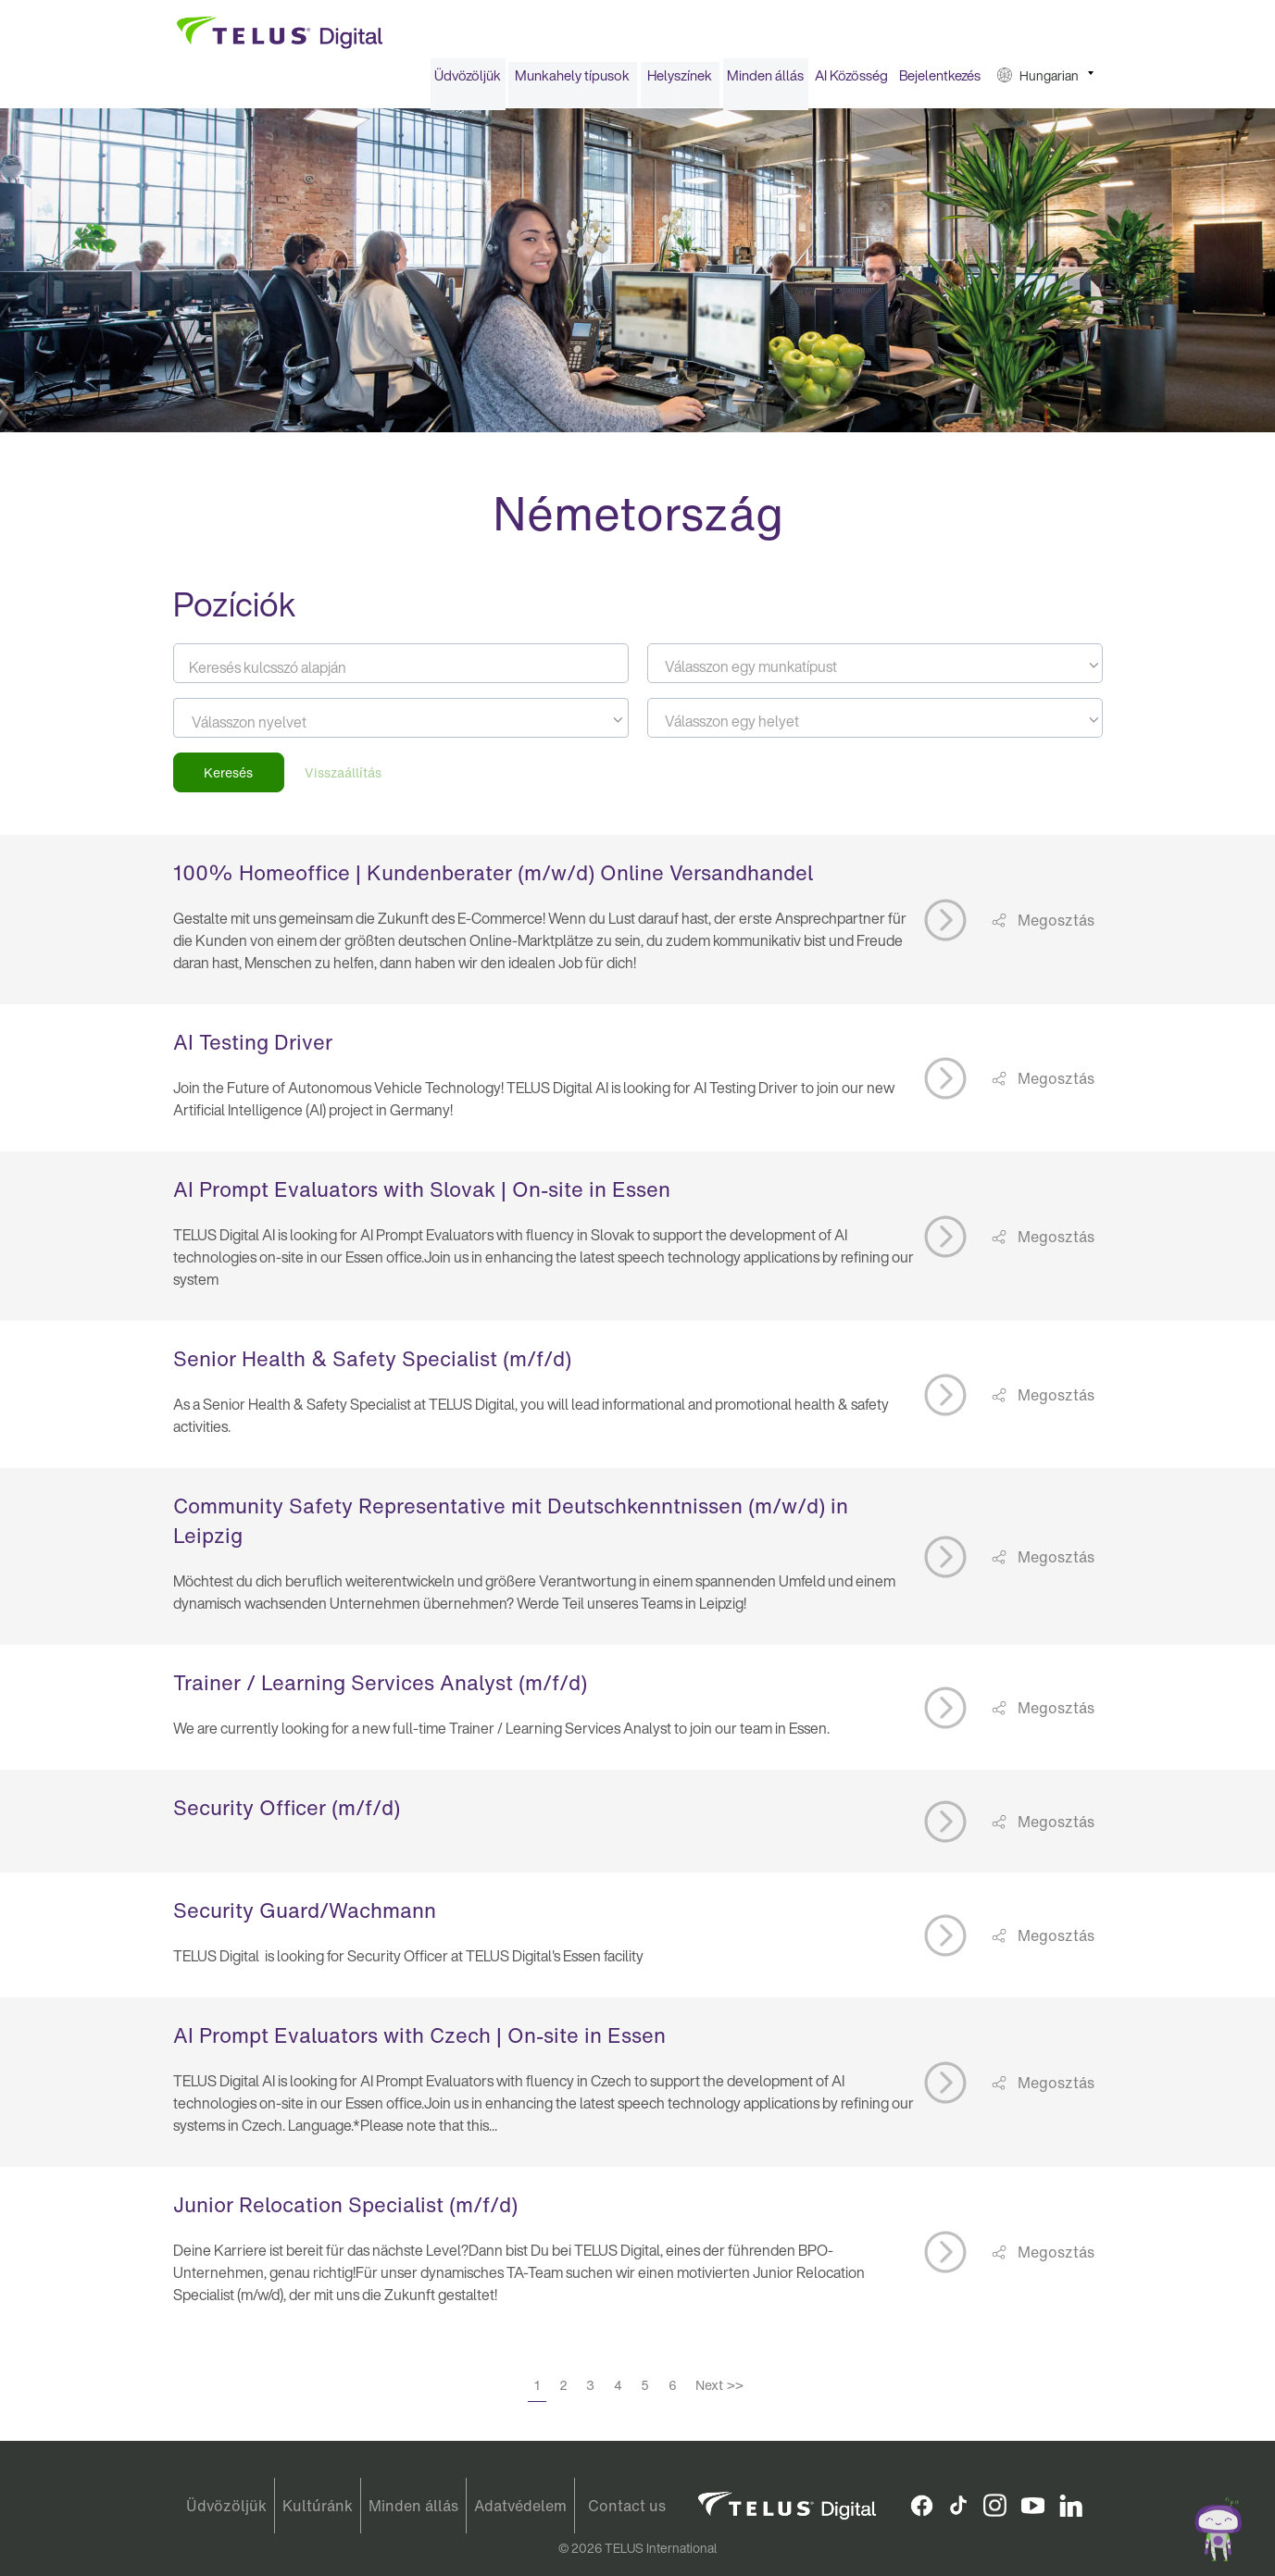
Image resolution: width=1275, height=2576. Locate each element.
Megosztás (1054, 926)
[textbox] (875, 673)
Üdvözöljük (467, 81)
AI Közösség (851, 81)
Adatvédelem (520, 2506)
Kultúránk (317, 2506)
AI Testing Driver (252, 1049)
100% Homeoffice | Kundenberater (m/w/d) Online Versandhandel (493, 879)
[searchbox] (275, 728)
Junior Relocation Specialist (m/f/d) (345, 2211)
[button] (1045, 82)
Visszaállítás (343, 779)
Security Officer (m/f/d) (286, 1814)
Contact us (627, 2506)
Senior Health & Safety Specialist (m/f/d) (372, 1365)
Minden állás (765, 81)
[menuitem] (468, 82)
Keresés (228, 779)
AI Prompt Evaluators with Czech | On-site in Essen (419, 2042)
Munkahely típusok (572, 81)
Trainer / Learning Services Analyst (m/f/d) (380, 1689)
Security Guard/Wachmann (304, 1917)
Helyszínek (679, 81)
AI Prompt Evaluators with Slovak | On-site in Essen (421, 1196)
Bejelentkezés (940, 81)
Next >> (719, 2391)
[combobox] (875, 670)
